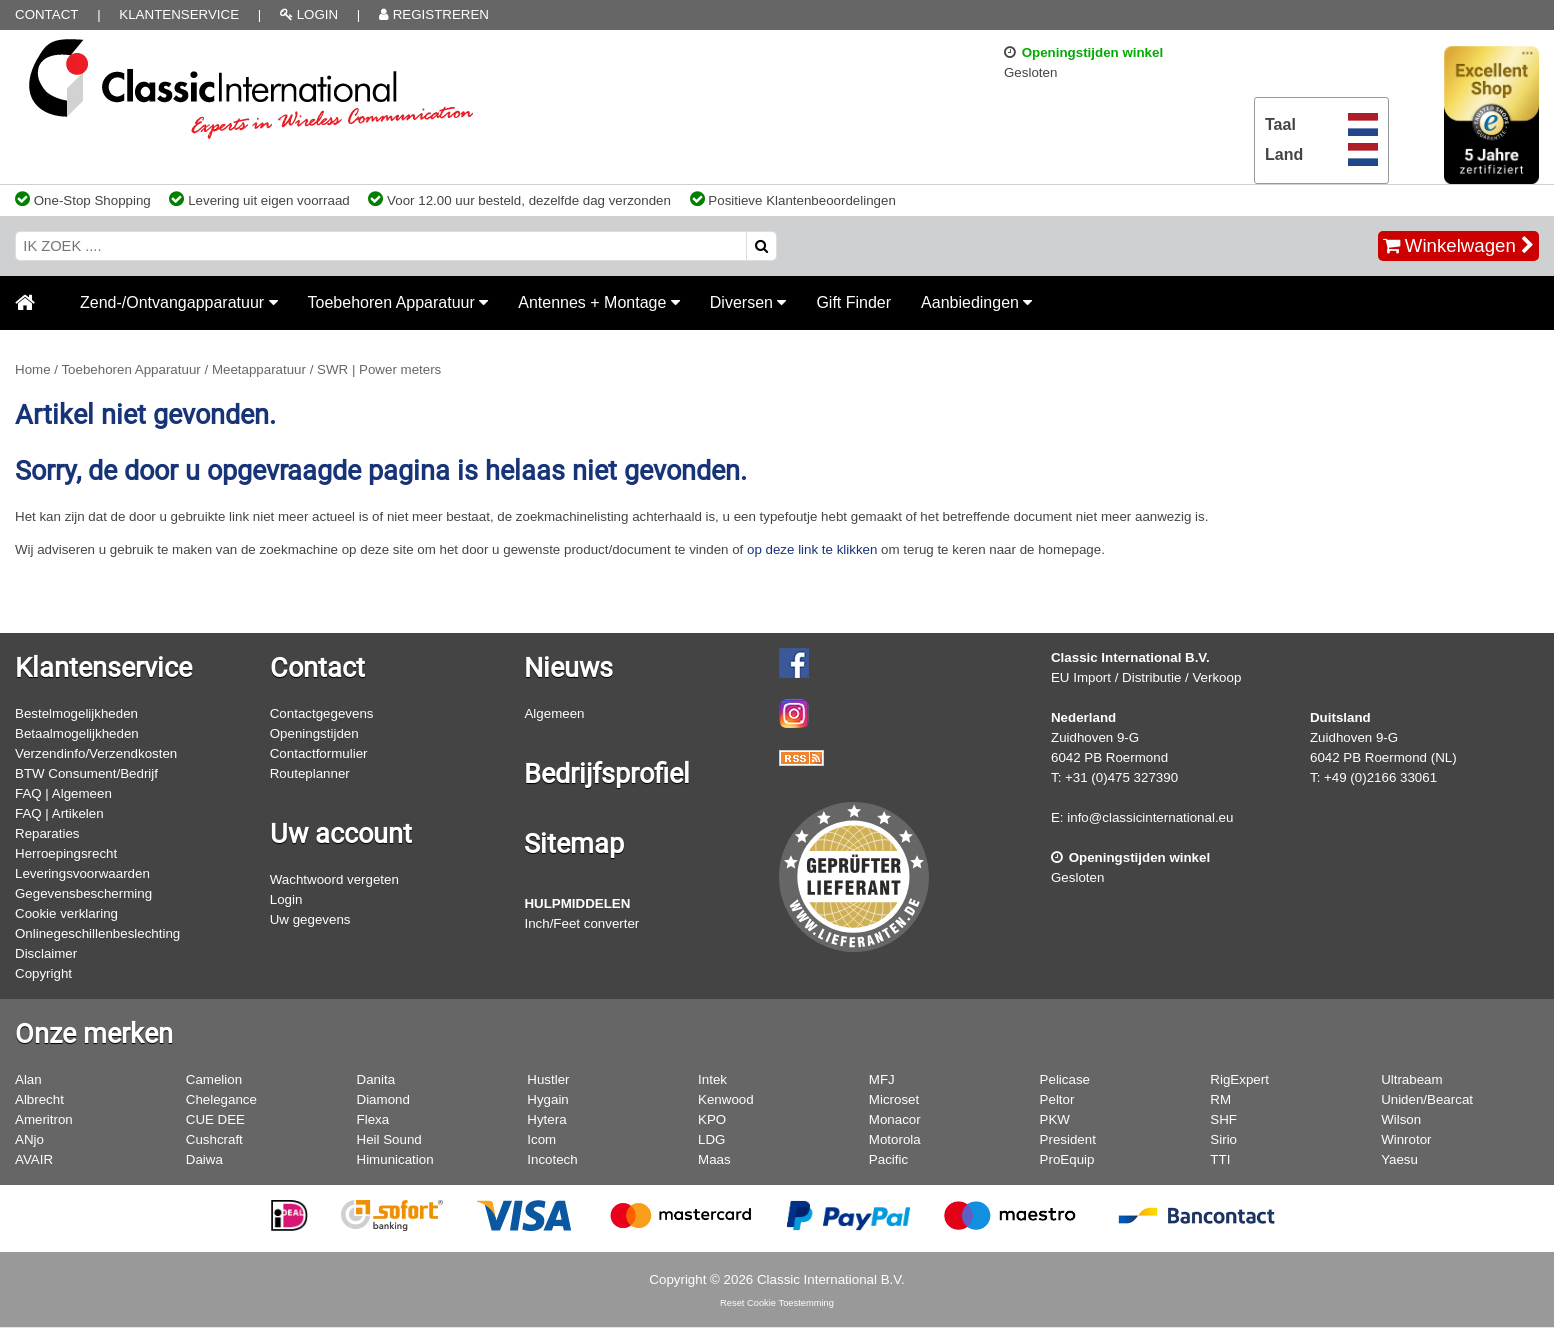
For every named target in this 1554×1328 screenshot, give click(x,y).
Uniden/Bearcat (1427, 1099)
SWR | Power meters (379, 369)
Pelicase (1065, 1079)
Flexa (373, 1119)
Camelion (214, 1079)
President (1068, 1139)
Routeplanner (310, 773)
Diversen (748, 302)
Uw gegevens (310, 919)
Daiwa (204, 1159)
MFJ (882, 1079)
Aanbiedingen (976, 302)
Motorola (895, 1139)
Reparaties (47, 833)
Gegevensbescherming (83, 893)
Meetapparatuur (259, 369)
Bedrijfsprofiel (607, 774)
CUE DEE (215, 1119)
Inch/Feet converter (581, 923)
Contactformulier (319, 753)
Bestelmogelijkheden (76, 713)
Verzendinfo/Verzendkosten (96, 753)
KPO (712, 1119)
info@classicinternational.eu (1150, 817)
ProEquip (1067, 1159)
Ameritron (44, 1119)
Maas (714, 1159)
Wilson (1401, 1119)
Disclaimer (46, 953)
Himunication (395, 1159)
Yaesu (1399, 1159)
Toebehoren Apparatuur (398, 302)
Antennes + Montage (599, 302)
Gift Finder (853, 302)
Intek (712, 1079)
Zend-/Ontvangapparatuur (179, 302)
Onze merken (94, 1034)
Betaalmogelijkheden (77, 733)
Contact (46, 14)
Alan (28, 1079)
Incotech (552, 1159)
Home (33, 369)
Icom (541, 1139)
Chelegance (221, 1099)
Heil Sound (389, 1139)
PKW (1055, 1119)
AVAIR (34, 1159)
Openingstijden (314, 733)
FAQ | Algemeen (63, 793)
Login (286, 899)
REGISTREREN (434, 14)
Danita (376, 1079)
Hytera (546, 1119)
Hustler (548, 1079)
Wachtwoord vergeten (334, 879)
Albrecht (39, 1099)
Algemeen (554, 713)
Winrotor (1406, 1139)
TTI (1220, 1159)
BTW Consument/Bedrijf (86, 773)
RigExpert (1239, 1079)
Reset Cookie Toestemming (777, 1303)
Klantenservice (179, 14)
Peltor (1057, 1099)
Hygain (548, 1099)
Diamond (383, 1099)
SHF (1223, 1119)
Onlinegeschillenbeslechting (97, 933)
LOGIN (309, 14)
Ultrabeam (1411, 1079)
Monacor (895, 1119)
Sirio (1223, 1139)
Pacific (888, 1159)
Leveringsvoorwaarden (82, 873)
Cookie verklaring (66, 913)
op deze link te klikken (812, 549)
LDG (711, 1139)
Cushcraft (214, 1139)
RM (1220, 1099)
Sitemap (574, 844)
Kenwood (726, 1099)
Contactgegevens (322, 713)
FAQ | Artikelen (59, 813)
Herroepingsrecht (66, 853)
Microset (894, 1099)
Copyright (43, 973)
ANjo (29, 1139)
